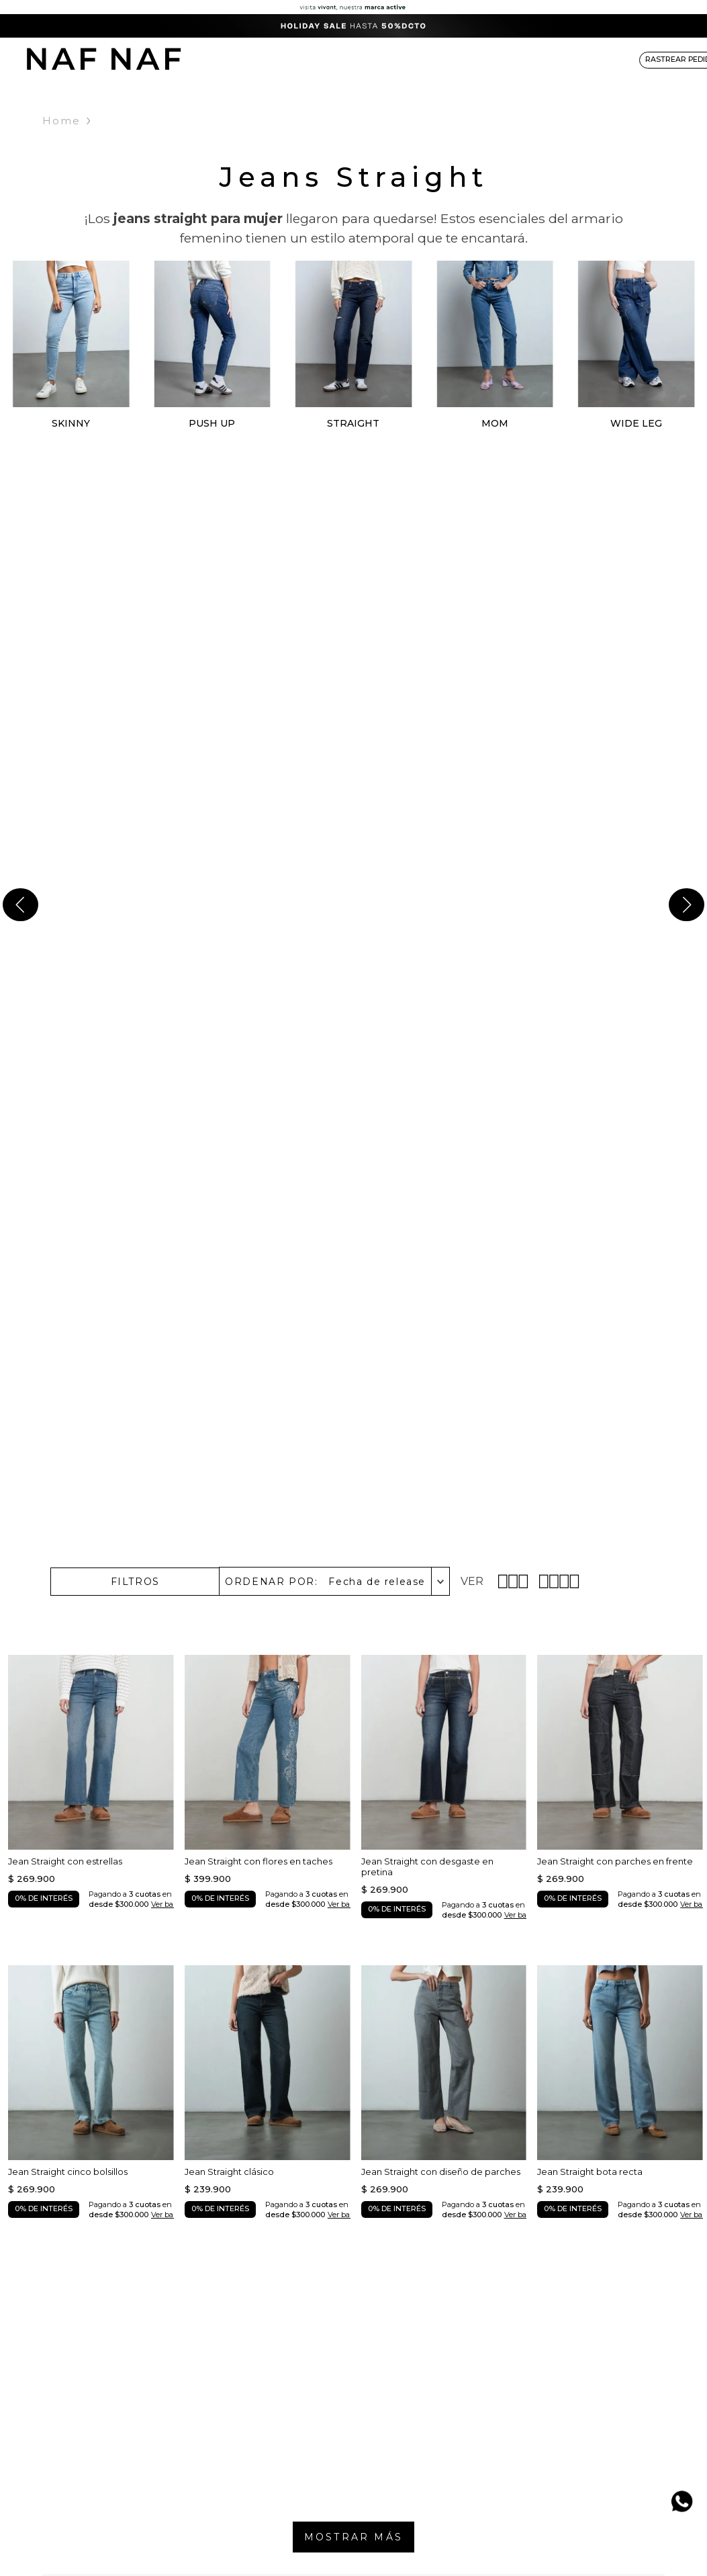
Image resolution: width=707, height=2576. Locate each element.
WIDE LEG (636, 423)
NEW (223, 59)
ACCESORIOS (495, 59)
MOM (494, 423)
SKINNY (71, 423)
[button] (135, 1582)
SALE (601, 59)
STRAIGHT (353, 423)
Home (61, 120)
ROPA (262, 59)
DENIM (304, 59)
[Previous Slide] (20, 904)
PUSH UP (212, 423)
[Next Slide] (686, 904)
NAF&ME (557, 59)
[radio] (514, 1581)
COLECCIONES (420, 59)
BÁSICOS (353, 59)
